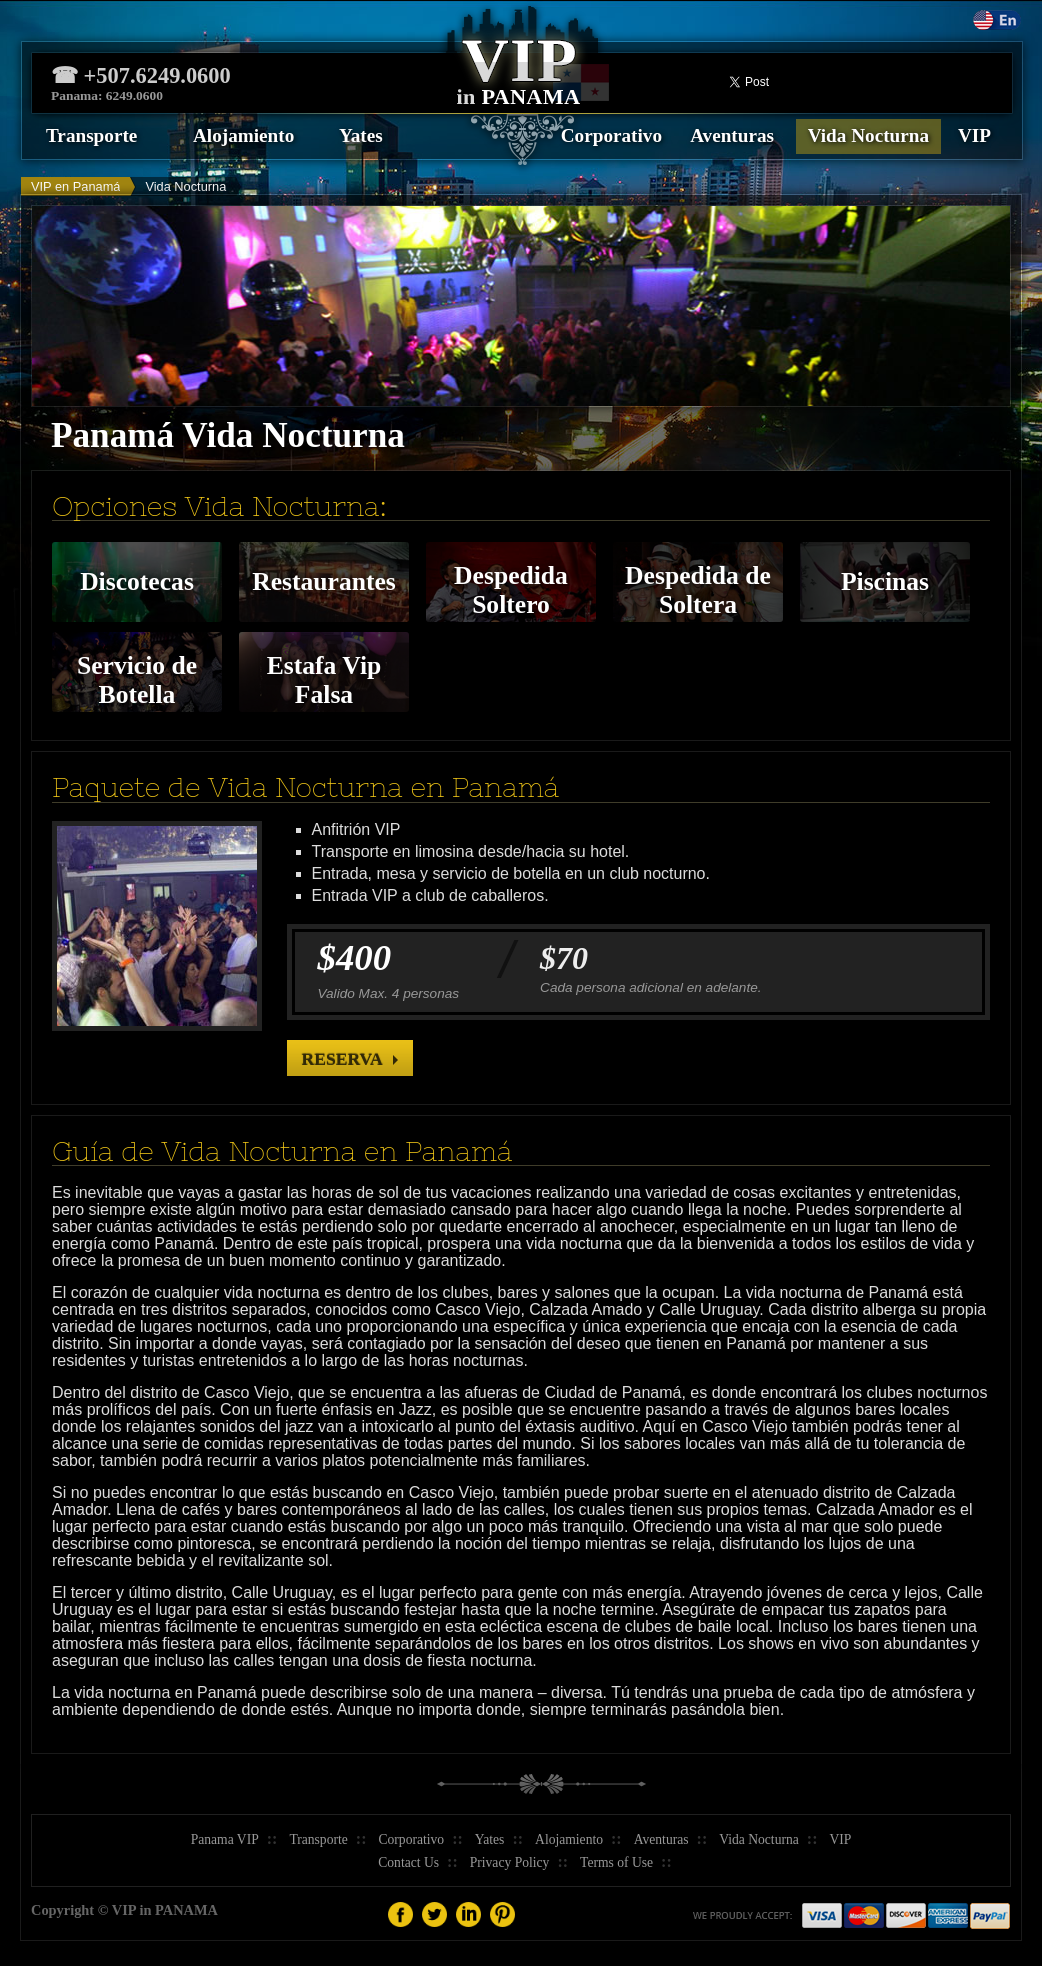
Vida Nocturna (868, 135)
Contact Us (408, 1862)
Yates (361, 135)
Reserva (342, 1059)
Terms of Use (616, 1862)
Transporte (91, 135)
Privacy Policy (510, 1862)
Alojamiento (243, 135)
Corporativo (611, 135)
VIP (974, 135)
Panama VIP (225, 1839)
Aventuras (732, 135)
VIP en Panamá (75, 186)
